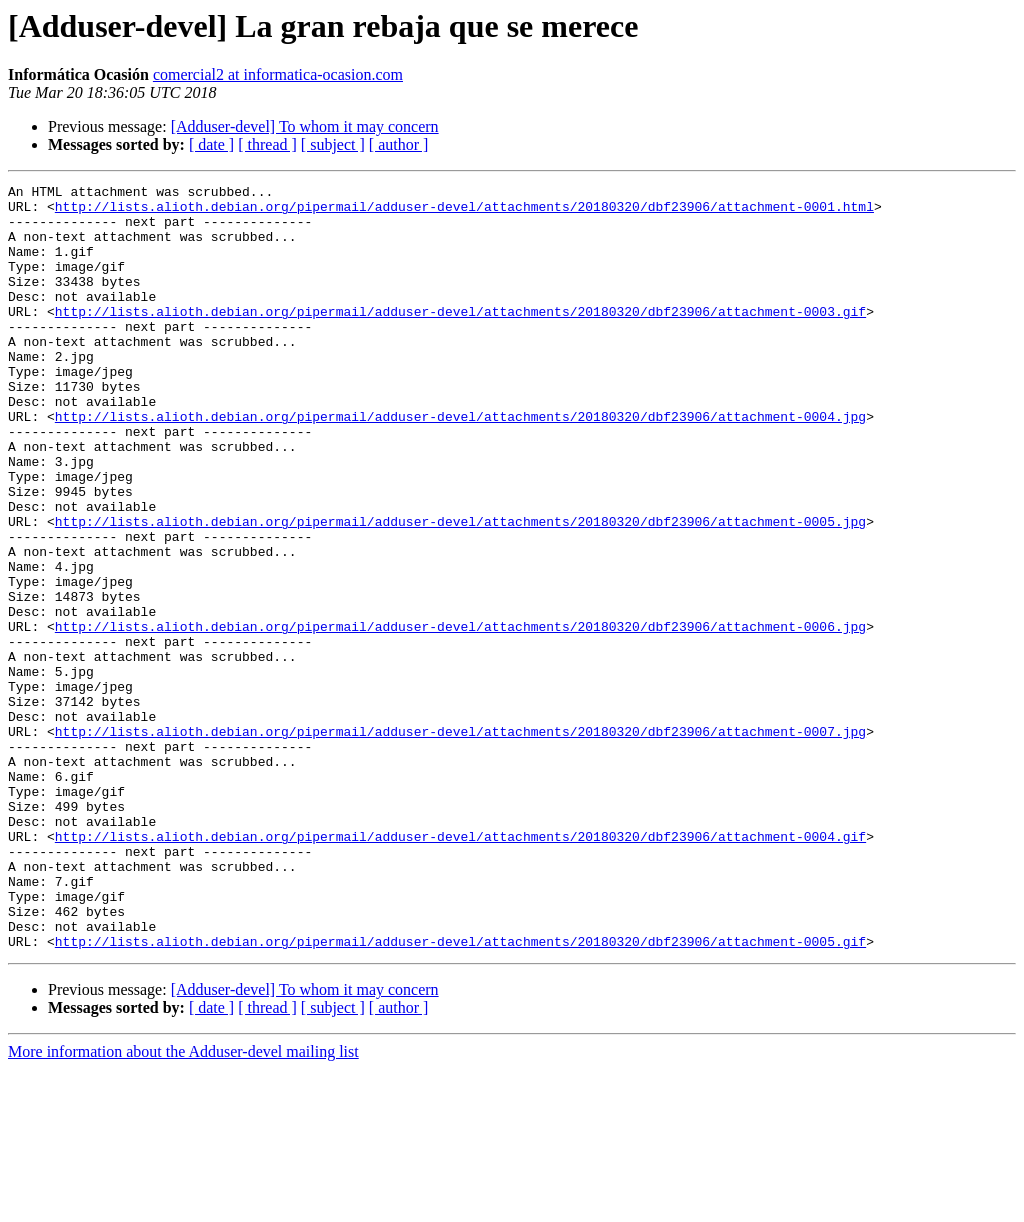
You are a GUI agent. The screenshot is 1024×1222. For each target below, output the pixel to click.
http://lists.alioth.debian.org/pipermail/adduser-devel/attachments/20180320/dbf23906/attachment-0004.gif (460, 968)
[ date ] (211, 144)
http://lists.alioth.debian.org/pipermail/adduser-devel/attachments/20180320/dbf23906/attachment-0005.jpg (460, 590)
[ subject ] (333, 144)
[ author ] (399, 144)
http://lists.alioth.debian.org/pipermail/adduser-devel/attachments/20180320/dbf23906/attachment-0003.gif (460, 338)
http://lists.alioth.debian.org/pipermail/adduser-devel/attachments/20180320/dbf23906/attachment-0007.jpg (460, 842)
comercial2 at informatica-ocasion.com (278, 74)
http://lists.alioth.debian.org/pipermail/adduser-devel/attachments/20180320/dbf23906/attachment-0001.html (464, 212)
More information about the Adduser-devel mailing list (183, 1204)
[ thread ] (267, 144)
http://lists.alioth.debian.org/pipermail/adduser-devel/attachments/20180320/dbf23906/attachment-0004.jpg (460, 464)
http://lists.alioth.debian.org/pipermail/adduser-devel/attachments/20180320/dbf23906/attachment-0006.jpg (460, 716)
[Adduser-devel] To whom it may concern (305, 126)
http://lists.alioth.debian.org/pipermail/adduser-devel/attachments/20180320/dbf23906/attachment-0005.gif (460, 1094)
